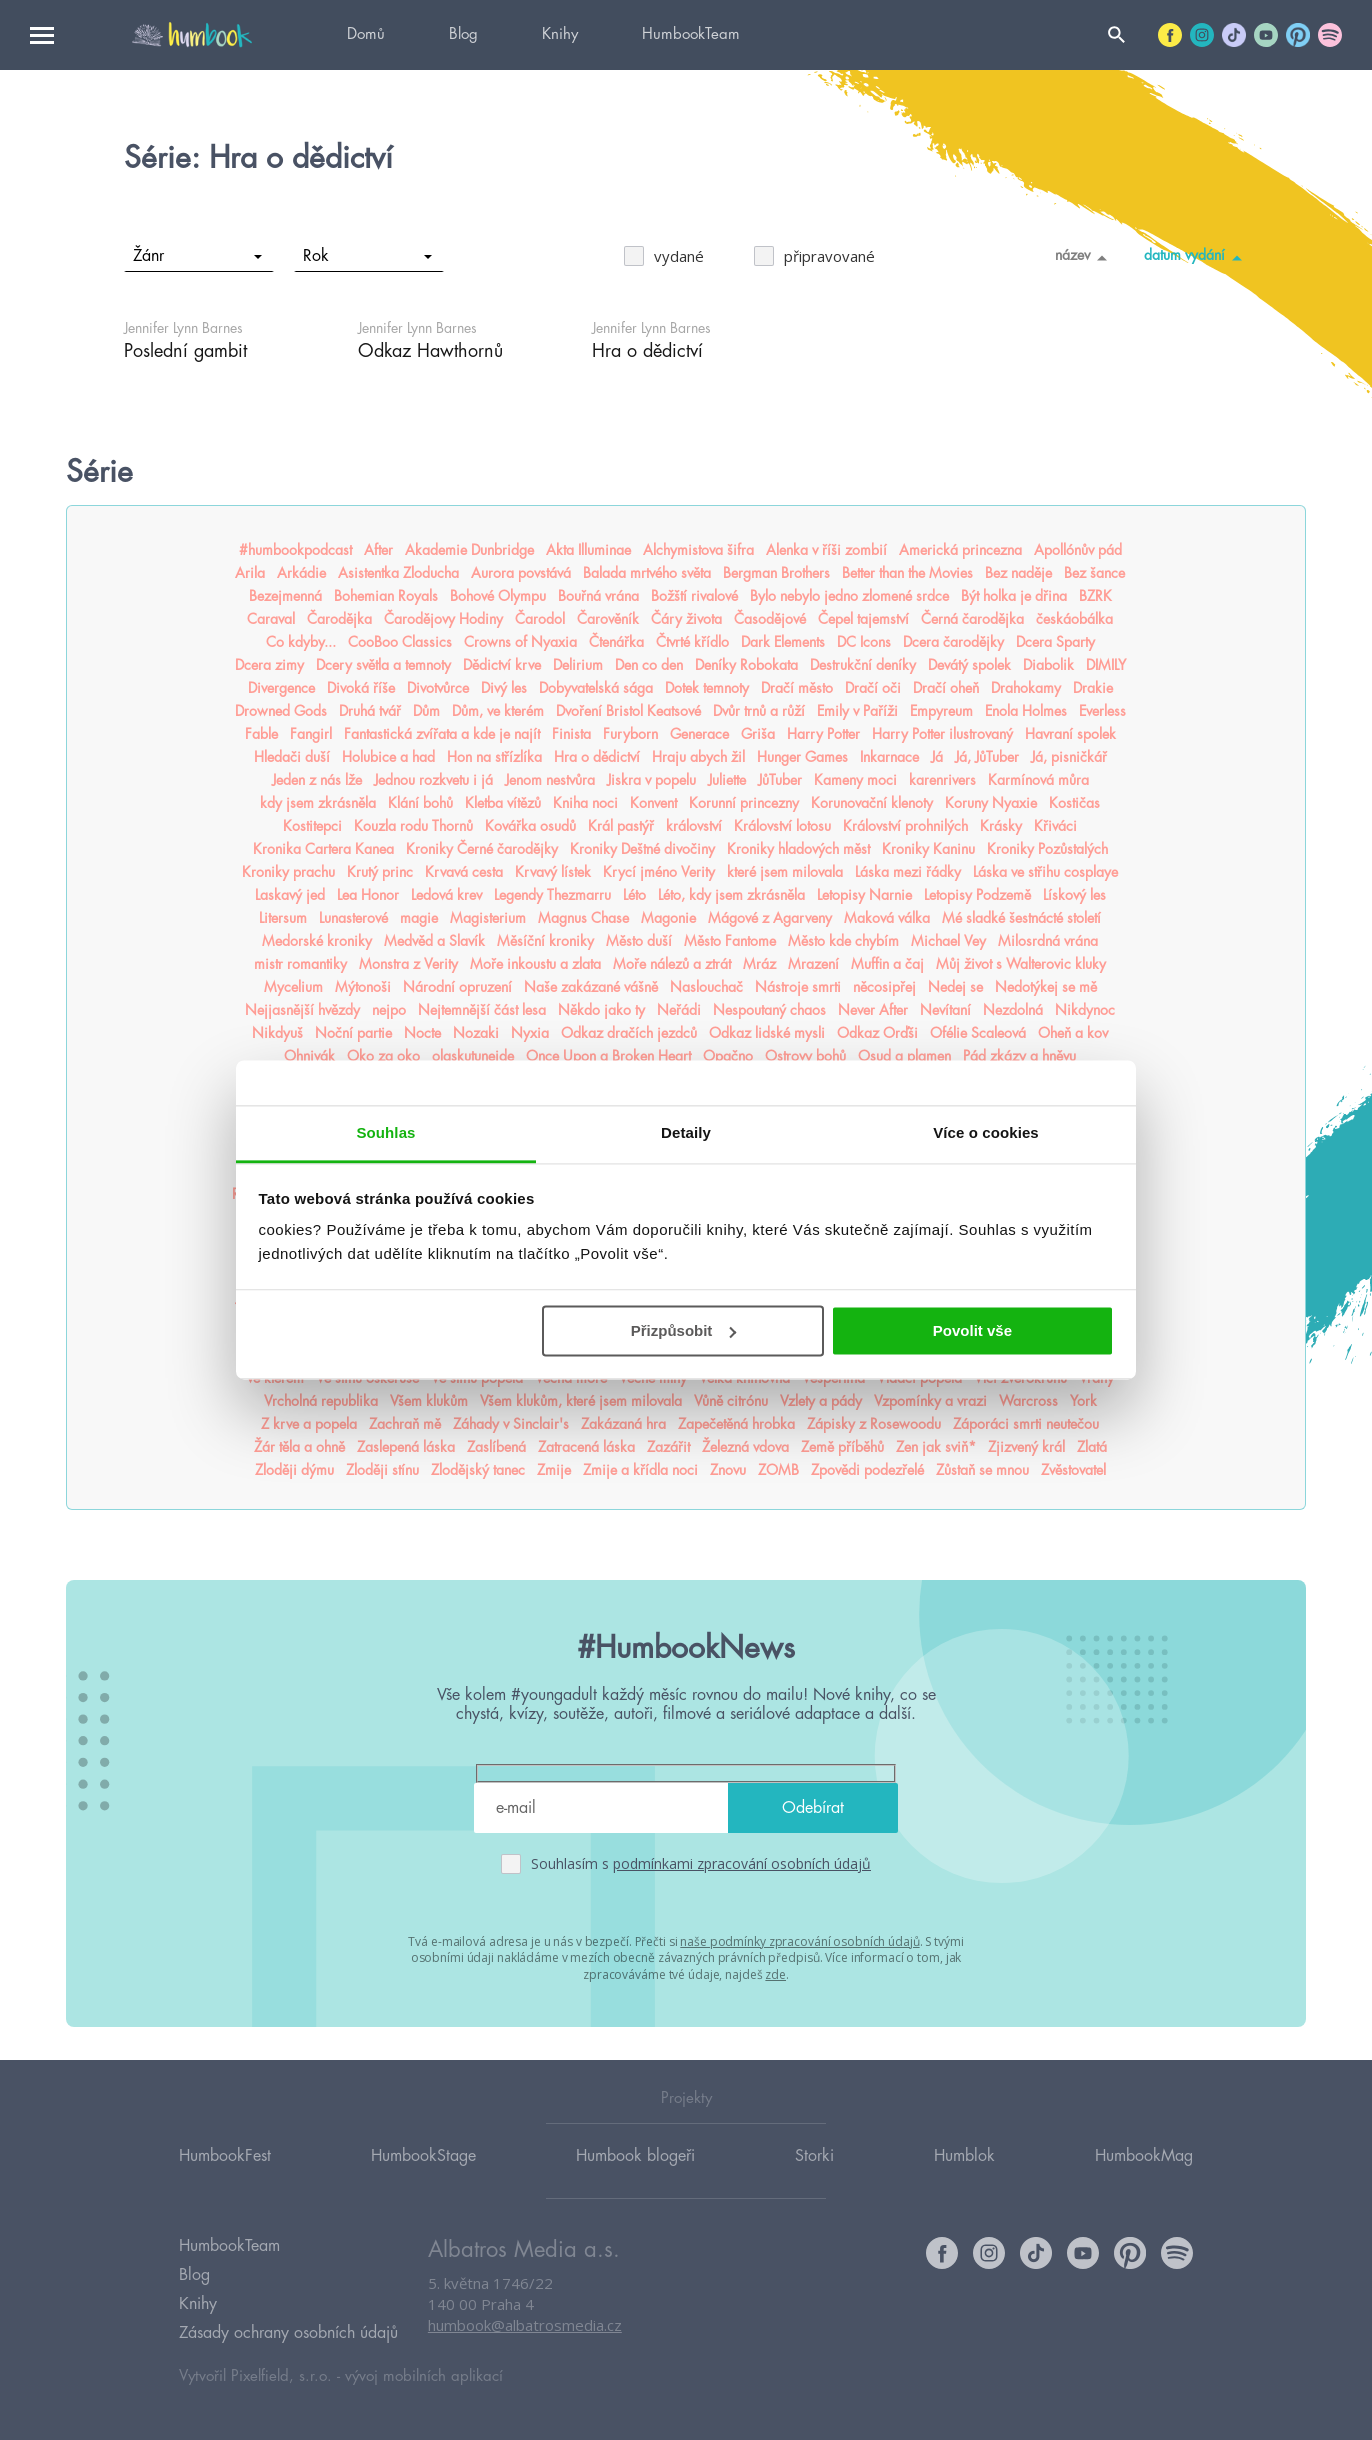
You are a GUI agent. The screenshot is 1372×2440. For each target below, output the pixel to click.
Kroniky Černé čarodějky (482, 849)
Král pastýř (621, 826)
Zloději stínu (382, 1470)
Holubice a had (388, 757)
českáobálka (1074, 619)
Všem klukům (429, 1401)
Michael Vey (948, 941)
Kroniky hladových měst (798, 849)
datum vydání (1196, 257)
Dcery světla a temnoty (383, 665)
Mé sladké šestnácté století (1021, 918)
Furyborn (630, 734)
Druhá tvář (370, 711)
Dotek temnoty (707, 688)
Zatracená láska (586, 1447)
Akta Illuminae (588, 550)
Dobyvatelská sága (596, 688)
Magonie (668, 918)
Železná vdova (745, 1447)
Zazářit (668, 1447)
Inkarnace (889, 757)
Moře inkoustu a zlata (535, 964)
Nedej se (955, 987)
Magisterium (488, 918)
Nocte (422, 1033)
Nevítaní (945, 1010)
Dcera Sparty (1055, 642)
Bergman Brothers (776, 573)
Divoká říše (361, 688)
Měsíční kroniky (545, 941)
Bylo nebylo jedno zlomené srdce (849, 596)
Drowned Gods (281, 711)
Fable (261, 734)
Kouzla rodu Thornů (413, 826)
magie (419, 918)
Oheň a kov (1073, 1033)
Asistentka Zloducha (398, 573)
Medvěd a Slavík (434, 941)
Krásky (1001, 826)
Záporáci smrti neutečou (1026, 1424)
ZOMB (778, 1470)
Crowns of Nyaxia (520, 642)
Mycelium (293, 987)
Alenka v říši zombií (826, 550)
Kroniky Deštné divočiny (642, 849)
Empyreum (941, 711)
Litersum (283, 918)
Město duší (639, 941)
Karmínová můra (1038, 780)
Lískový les (1074, 895)
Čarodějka (339, 619)
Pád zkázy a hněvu (1019, 1056)
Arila (250, 573)
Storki (814, 2156)
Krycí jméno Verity (659, 872)
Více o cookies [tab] (986, 1132)
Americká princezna (960, 550)
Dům (426, 711)
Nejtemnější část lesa (482, 1010)
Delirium (578, 665)
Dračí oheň (946, 688)
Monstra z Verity (408, 964)
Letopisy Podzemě (977, 895)
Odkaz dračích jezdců (629, 1033)
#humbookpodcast (295, 550)
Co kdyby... (301, 642)
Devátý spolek (969, 665)
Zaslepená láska (406, 1447)
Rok (367, 256)
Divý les (504, 688)
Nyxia (530, 1033)
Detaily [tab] (686, 1132)
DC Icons (864, 642)
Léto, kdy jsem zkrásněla (731, 895)
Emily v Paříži (857, 711)
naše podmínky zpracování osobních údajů (799, 1941)
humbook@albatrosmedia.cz (525, 2325)
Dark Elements (783, 642)
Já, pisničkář (1069, 757)
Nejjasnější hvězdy (302, 1010)
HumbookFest (225, 2156)
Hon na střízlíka (494, 757)
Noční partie (353, 1033)
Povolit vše (972, 1330)
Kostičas (1074, 803)
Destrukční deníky (863, 665)
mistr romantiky (300, 964)
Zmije (554, 1470)
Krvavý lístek (553, 872)
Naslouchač (706, 987)
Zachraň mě (405, 1424)
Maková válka (887, 918)
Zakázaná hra (623, 1424)
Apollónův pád (1078, 550)
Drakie (1093, 688)
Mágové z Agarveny (770, 918)
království (694, 826)
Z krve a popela (309, 1424)
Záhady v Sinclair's (511, 1424)
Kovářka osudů (530, 826)
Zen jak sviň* (936, 1447)
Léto (634, 895)
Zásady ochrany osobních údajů (288, 2333)
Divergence (281, 688)
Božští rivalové (694, 596)
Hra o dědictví (597, 757)
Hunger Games (802, 757)
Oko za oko (383, 1056)
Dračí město (797, 688)
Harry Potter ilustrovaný (942, 734)
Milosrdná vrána (1048, 941)
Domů (366, 34)
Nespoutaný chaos (769, 1010)
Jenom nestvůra (550, 780)
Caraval (271, 619)
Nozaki (476, 1033)
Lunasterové (353, 918)
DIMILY (1106, 665)
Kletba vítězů (503, 803)
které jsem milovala (785, 872)
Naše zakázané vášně (591, 987)
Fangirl (311, 734)
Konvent (653, 803)
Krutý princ (380, 872)
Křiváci (1055, 826)
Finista (571, 734)
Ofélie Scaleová (978, 1033)
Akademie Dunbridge (469, 550)
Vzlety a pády (821, 1401)
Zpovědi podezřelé (867, 1470)
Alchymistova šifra (698, 550)
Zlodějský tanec (478, 1470)
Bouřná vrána (598, 596)
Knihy (560, 34)
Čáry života (686, 619)
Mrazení (813, 964)
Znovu (728, 1470)
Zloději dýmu (294, 1470)
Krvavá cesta (464, 872)
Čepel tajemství (863, 619)
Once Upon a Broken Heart (608, 1056)
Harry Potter (823, 734)
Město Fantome (730, 941)
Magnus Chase (583, 918)
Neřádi (679, 1010)
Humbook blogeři (635, 2156)
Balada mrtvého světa (647, 573)
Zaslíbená (496, 1447)
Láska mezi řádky (908, 872)
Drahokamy (1026, 688)
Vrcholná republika (321, 1401)
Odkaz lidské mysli (767, 1033)
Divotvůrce (438, 688)
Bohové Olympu (498, 596)
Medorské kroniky (317, 941)
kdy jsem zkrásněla (318, 803)
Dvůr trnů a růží (759, 711)
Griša (758, 734)
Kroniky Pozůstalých (1047, 849)
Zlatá (1092, 1447)
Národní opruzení (457, 987)
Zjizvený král (1026, 1447)
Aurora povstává (521, 573)
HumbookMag (1144, 2156)
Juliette (727, 780)
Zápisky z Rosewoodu (874, 1424)
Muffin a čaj (887, 964)
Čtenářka (616, 642)
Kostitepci (312, 826)
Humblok (964, 2156)
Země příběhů (842, 1447)
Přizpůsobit (684, 1330)
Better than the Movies (907, 573)
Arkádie (301, 573)
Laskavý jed (290, 895)
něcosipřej (884, 987)
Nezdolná (1013, 1010)
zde (775, 1974)
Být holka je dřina (1014, 596)
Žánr (197, 256)
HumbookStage (423, 2156)
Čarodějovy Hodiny (443, 619)
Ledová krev (446, 895)
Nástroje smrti (798, 987)
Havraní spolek (1070, 734)
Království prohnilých (905, 826)
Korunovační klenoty (872, 803)
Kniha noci (585, 803)
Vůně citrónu (731, 1401)
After (378, 550)
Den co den (649, 665)
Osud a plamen (904, 1056)
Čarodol (540, 619)
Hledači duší (292, 757)
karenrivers (942, 780)
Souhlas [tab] (385, 1132)
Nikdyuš (277, 1033)
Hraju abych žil (698, 757)
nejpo (389, 1010)
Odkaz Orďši (877, 1033)
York (1083, 1401)
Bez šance (1094, 573)
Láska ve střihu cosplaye (1045, 872)
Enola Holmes (1026, 711)
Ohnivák (309, 1056)
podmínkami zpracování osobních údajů (742, 1863)
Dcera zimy (269, 665)
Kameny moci (855, 780)
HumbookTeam (691, 34)
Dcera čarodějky (953, 642)
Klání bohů (420, 803)
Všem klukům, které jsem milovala (581, 1401)
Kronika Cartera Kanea (323, 849)
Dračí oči (873, 688)
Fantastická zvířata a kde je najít (442, 734)
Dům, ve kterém (498, 711)
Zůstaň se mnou (982, 1470)
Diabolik (1048, 665)
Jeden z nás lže (317, 780)
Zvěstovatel (1073, 1470)
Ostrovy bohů (805, 1056)
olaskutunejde (473, 1056)
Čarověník (608, 619)
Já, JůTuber (987, 757)
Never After (873, 1010)
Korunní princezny (744, 803)
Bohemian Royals (386, 596)
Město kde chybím (843, 941)
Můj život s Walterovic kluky (1021, 964)
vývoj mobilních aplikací (424, 2376)
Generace (699, 734)
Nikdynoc (1085, 1010)
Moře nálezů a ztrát (672, 964)
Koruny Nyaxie (991, 803)
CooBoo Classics (400, 642)
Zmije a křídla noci (640, 1470)
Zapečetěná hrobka (736, 1424)
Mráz (759, 964)
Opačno (728, 1056)
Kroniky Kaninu (928, 849)
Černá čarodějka (972, 619)
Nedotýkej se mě (1046, 987)
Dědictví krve (502, 665)
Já (937, 757)
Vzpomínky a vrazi (930, 1401)
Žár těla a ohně (299, 1447)
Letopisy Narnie (864, 895)
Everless (1102, 711)
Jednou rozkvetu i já (433, 780)
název (1084, 257)
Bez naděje (1018, 573)
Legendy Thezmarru (552, 895)
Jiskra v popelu (651, 780)
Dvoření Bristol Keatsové (628, 711)
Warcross (1028, 1401)
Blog (463, 34)
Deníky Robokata (746, 665)
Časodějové (770, 619)
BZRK (1095, 596)
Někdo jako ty (601, 1010)
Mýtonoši (363, 987)
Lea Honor (368, 895)
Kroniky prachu (288, 872)
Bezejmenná (285, 596)
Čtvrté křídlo (692, 642)
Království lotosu (782, 826)
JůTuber (780, 780)
